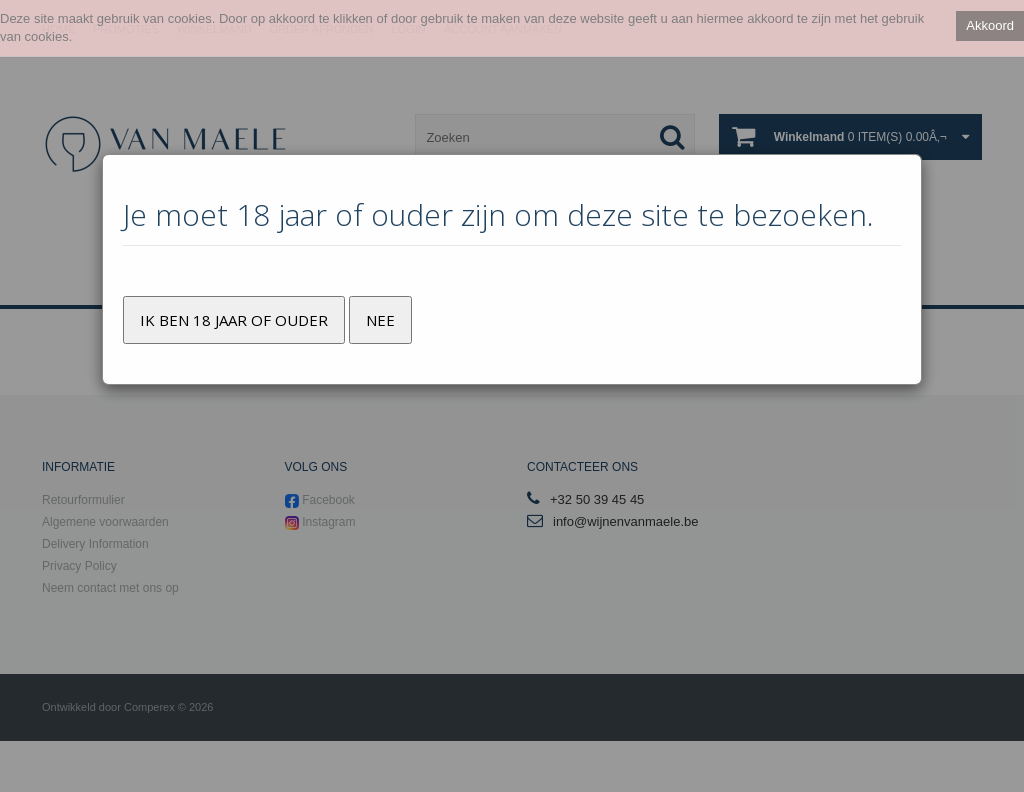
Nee (380, 320)
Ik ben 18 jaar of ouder (234, 320)
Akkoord (990, 25)
